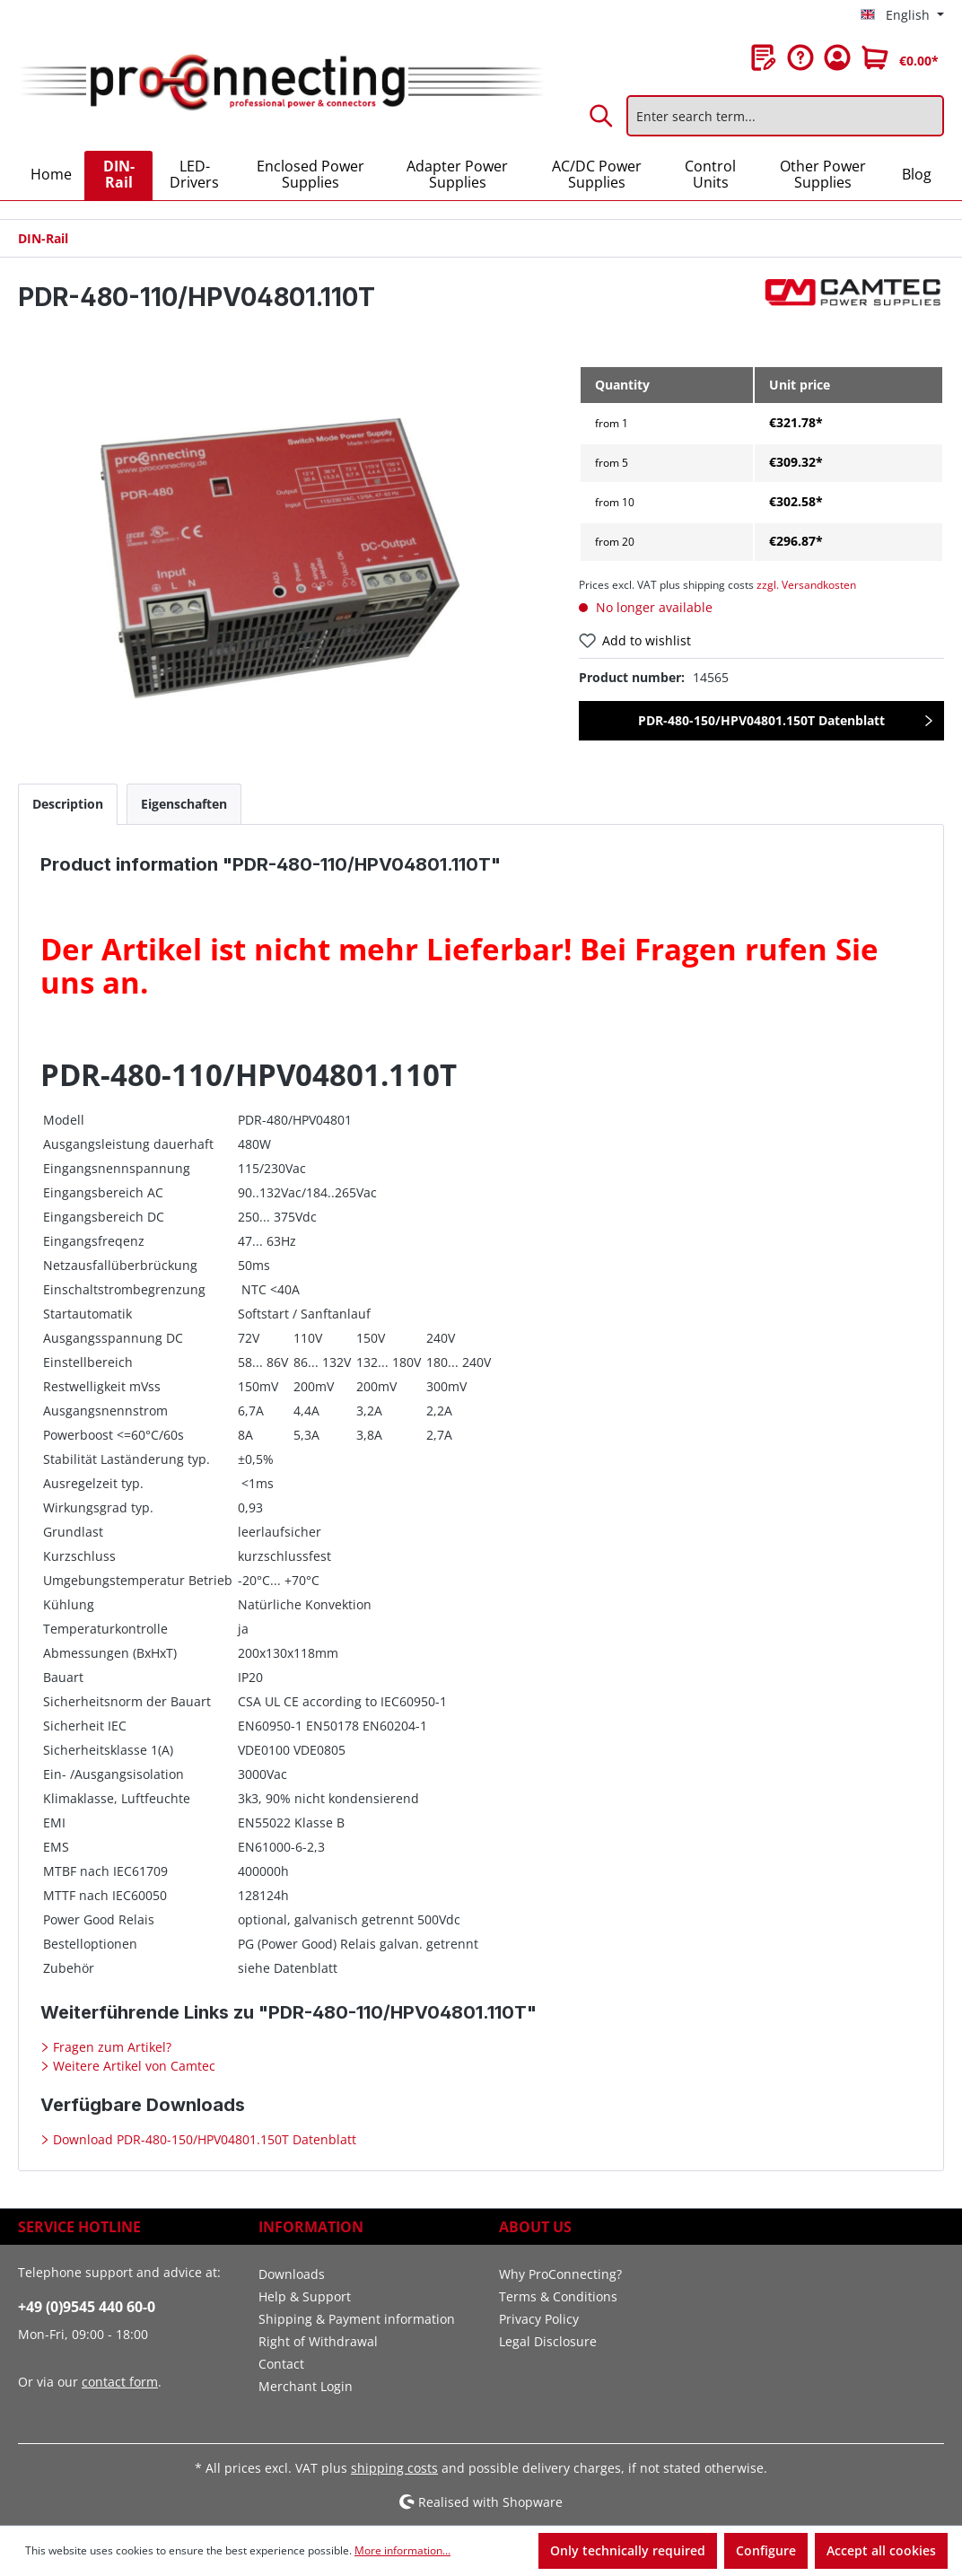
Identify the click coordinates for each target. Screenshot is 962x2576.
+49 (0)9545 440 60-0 (86, 2307)
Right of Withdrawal (318, 2341)
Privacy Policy (539, 2318)
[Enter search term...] (785, 115)
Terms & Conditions (558, 2296)
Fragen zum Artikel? (110, 2046)
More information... (402, 2550)
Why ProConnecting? (560, 2273)
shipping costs (394, 2467)
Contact (281, 2363)
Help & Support (304, 2296)
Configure (766, 2550)
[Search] (602, 115)
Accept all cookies (881, 2550)
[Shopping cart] (900, 57)
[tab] (68, 804)
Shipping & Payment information (356, 2318)
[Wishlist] (764, 57)
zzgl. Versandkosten (806, 584)
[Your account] (837, 57)
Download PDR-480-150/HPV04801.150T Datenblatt (202, 2139)
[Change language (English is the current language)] (902, 15)
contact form (120, 2381)
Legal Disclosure (548, 2341)
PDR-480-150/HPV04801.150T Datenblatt (761, 720)
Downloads (291, 2273)
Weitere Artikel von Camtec (132, 2065)
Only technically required (627, 2550)
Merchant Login (305, 2386)
